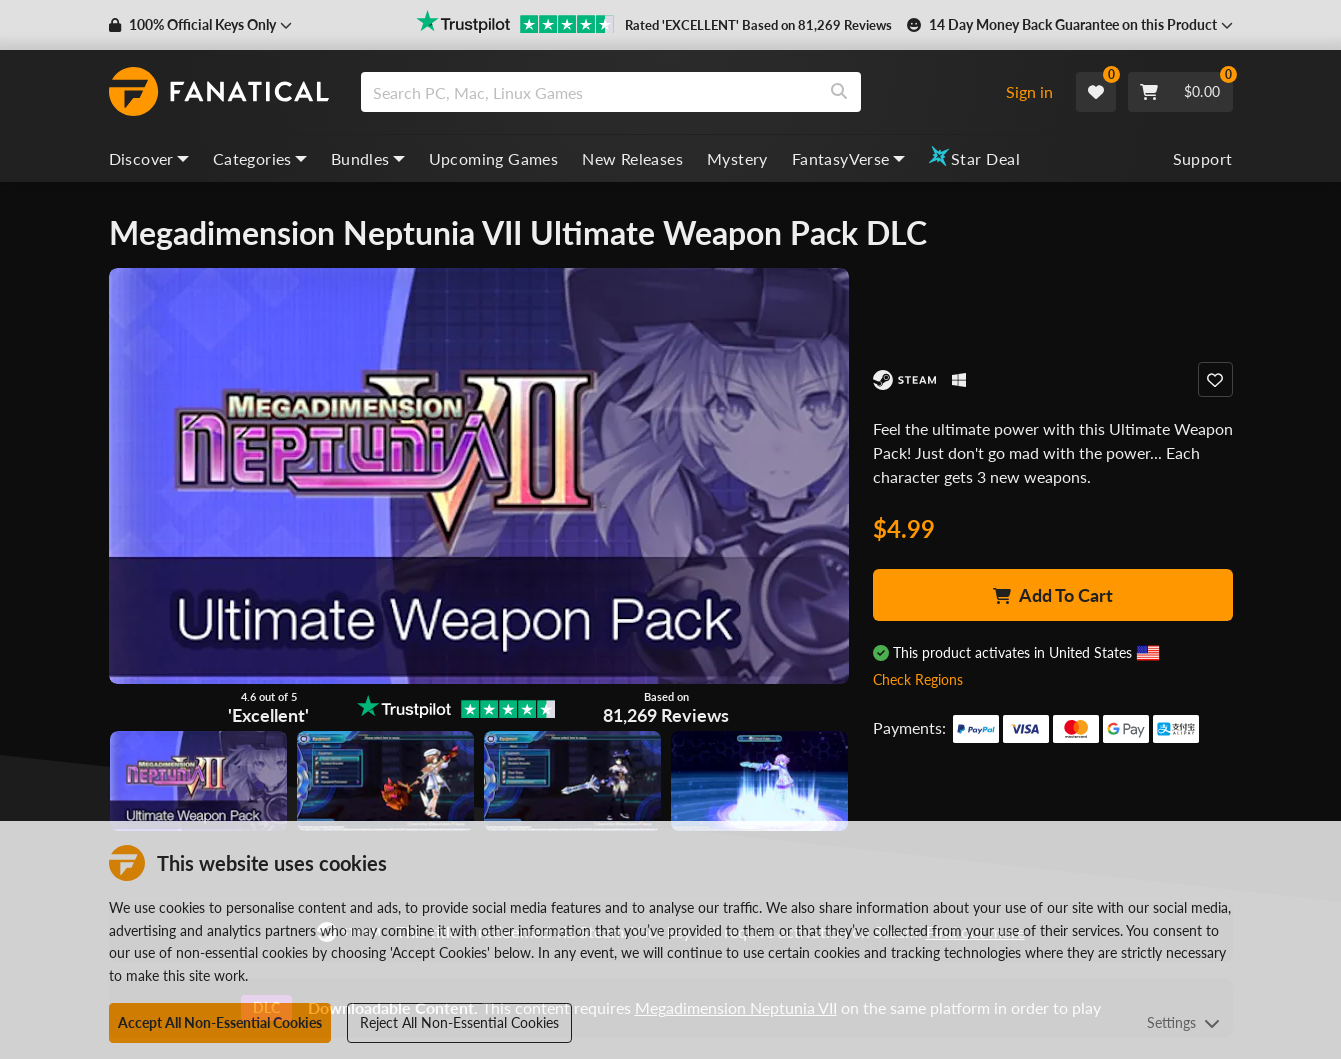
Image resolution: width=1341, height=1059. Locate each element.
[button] (200, 25)
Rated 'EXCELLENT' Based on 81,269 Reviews (758, 25)
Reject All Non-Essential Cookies (459, 1022)
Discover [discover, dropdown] (149, 158)
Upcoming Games (494, 158)
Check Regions (918, 679)
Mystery (737, 158)
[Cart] (1180, 92)
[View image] (385, 781)
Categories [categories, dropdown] (260, 158)
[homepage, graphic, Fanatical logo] (219, 92)
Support (1203, 158)
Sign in (1029, 91)
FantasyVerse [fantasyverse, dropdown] (848, 158)
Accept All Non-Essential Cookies (220, 1022)
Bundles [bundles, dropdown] (368, 158)
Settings (1183, 1022)
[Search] (839, 92)
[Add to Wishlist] (1215, 379)
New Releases (632, 158)
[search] (589, 92)
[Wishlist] (1096, 92)
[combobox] (674, 92)
